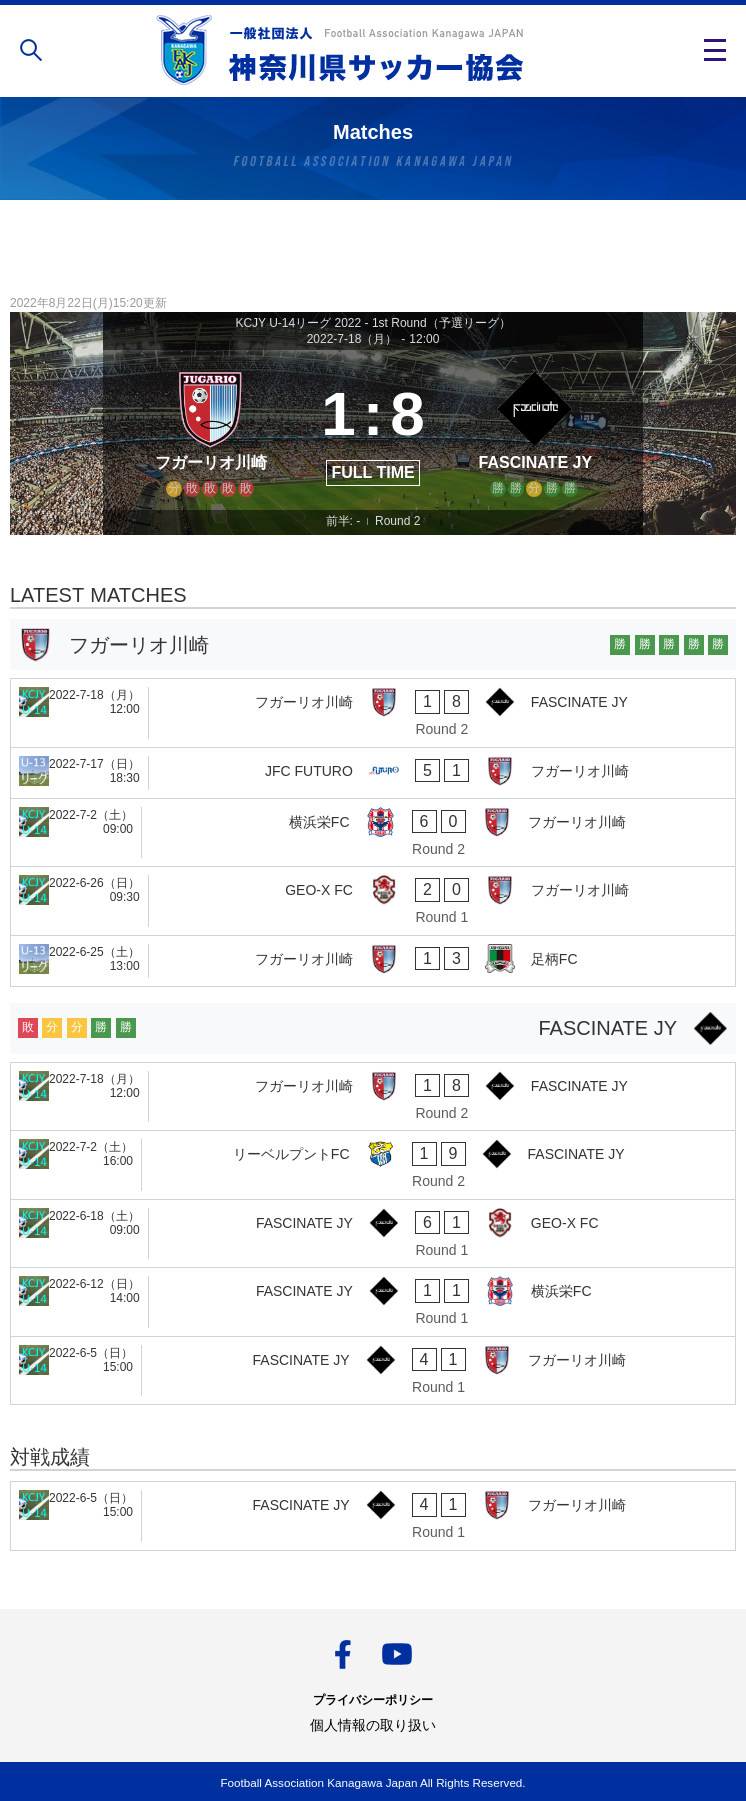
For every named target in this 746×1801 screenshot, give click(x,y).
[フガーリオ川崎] (210, 430)
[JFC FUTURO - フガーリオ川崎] (373, 773)
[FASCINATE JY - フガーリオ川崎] (373, 1371)
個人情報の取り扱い (373, 1725)
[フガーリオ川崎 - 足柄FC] (373, 961)
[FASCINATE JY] (535, 430)
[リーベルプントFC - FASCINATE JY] (373, 1165)
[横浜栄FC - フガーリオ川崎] (373, 833)
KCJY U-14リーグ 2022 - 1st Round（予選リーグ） (372, 323)
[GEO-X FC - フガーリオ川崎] (373, 901)
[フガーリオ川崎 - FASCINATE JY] (373, 713)
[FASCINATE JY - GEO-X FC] (373, 1234)
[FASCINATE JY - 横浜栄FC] (373, 1302)
